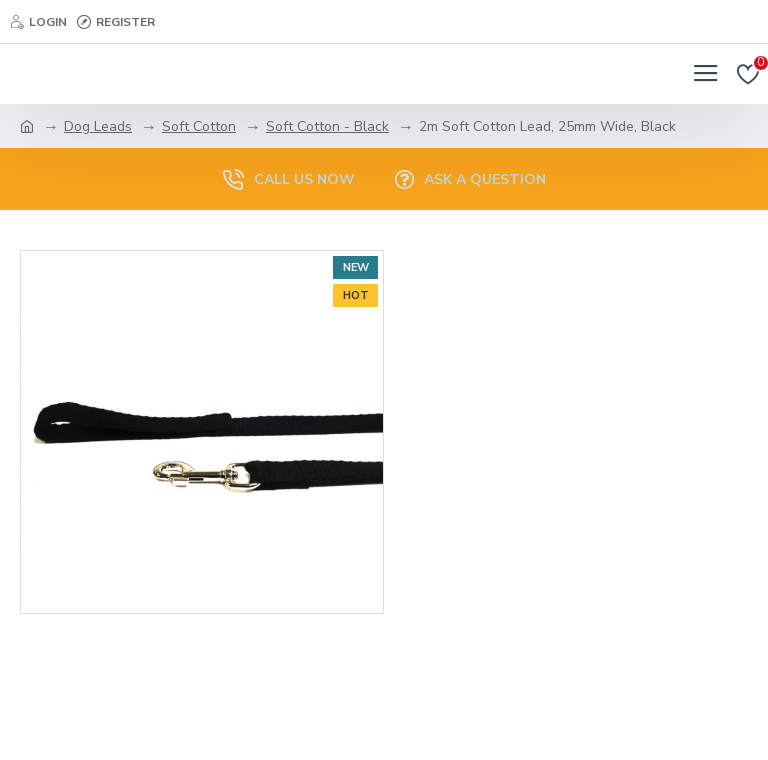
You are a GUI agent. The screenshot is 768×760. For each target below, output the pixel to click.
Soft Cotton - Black (327, 126)
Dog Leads (98, 126)
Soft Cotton (199, 126)
